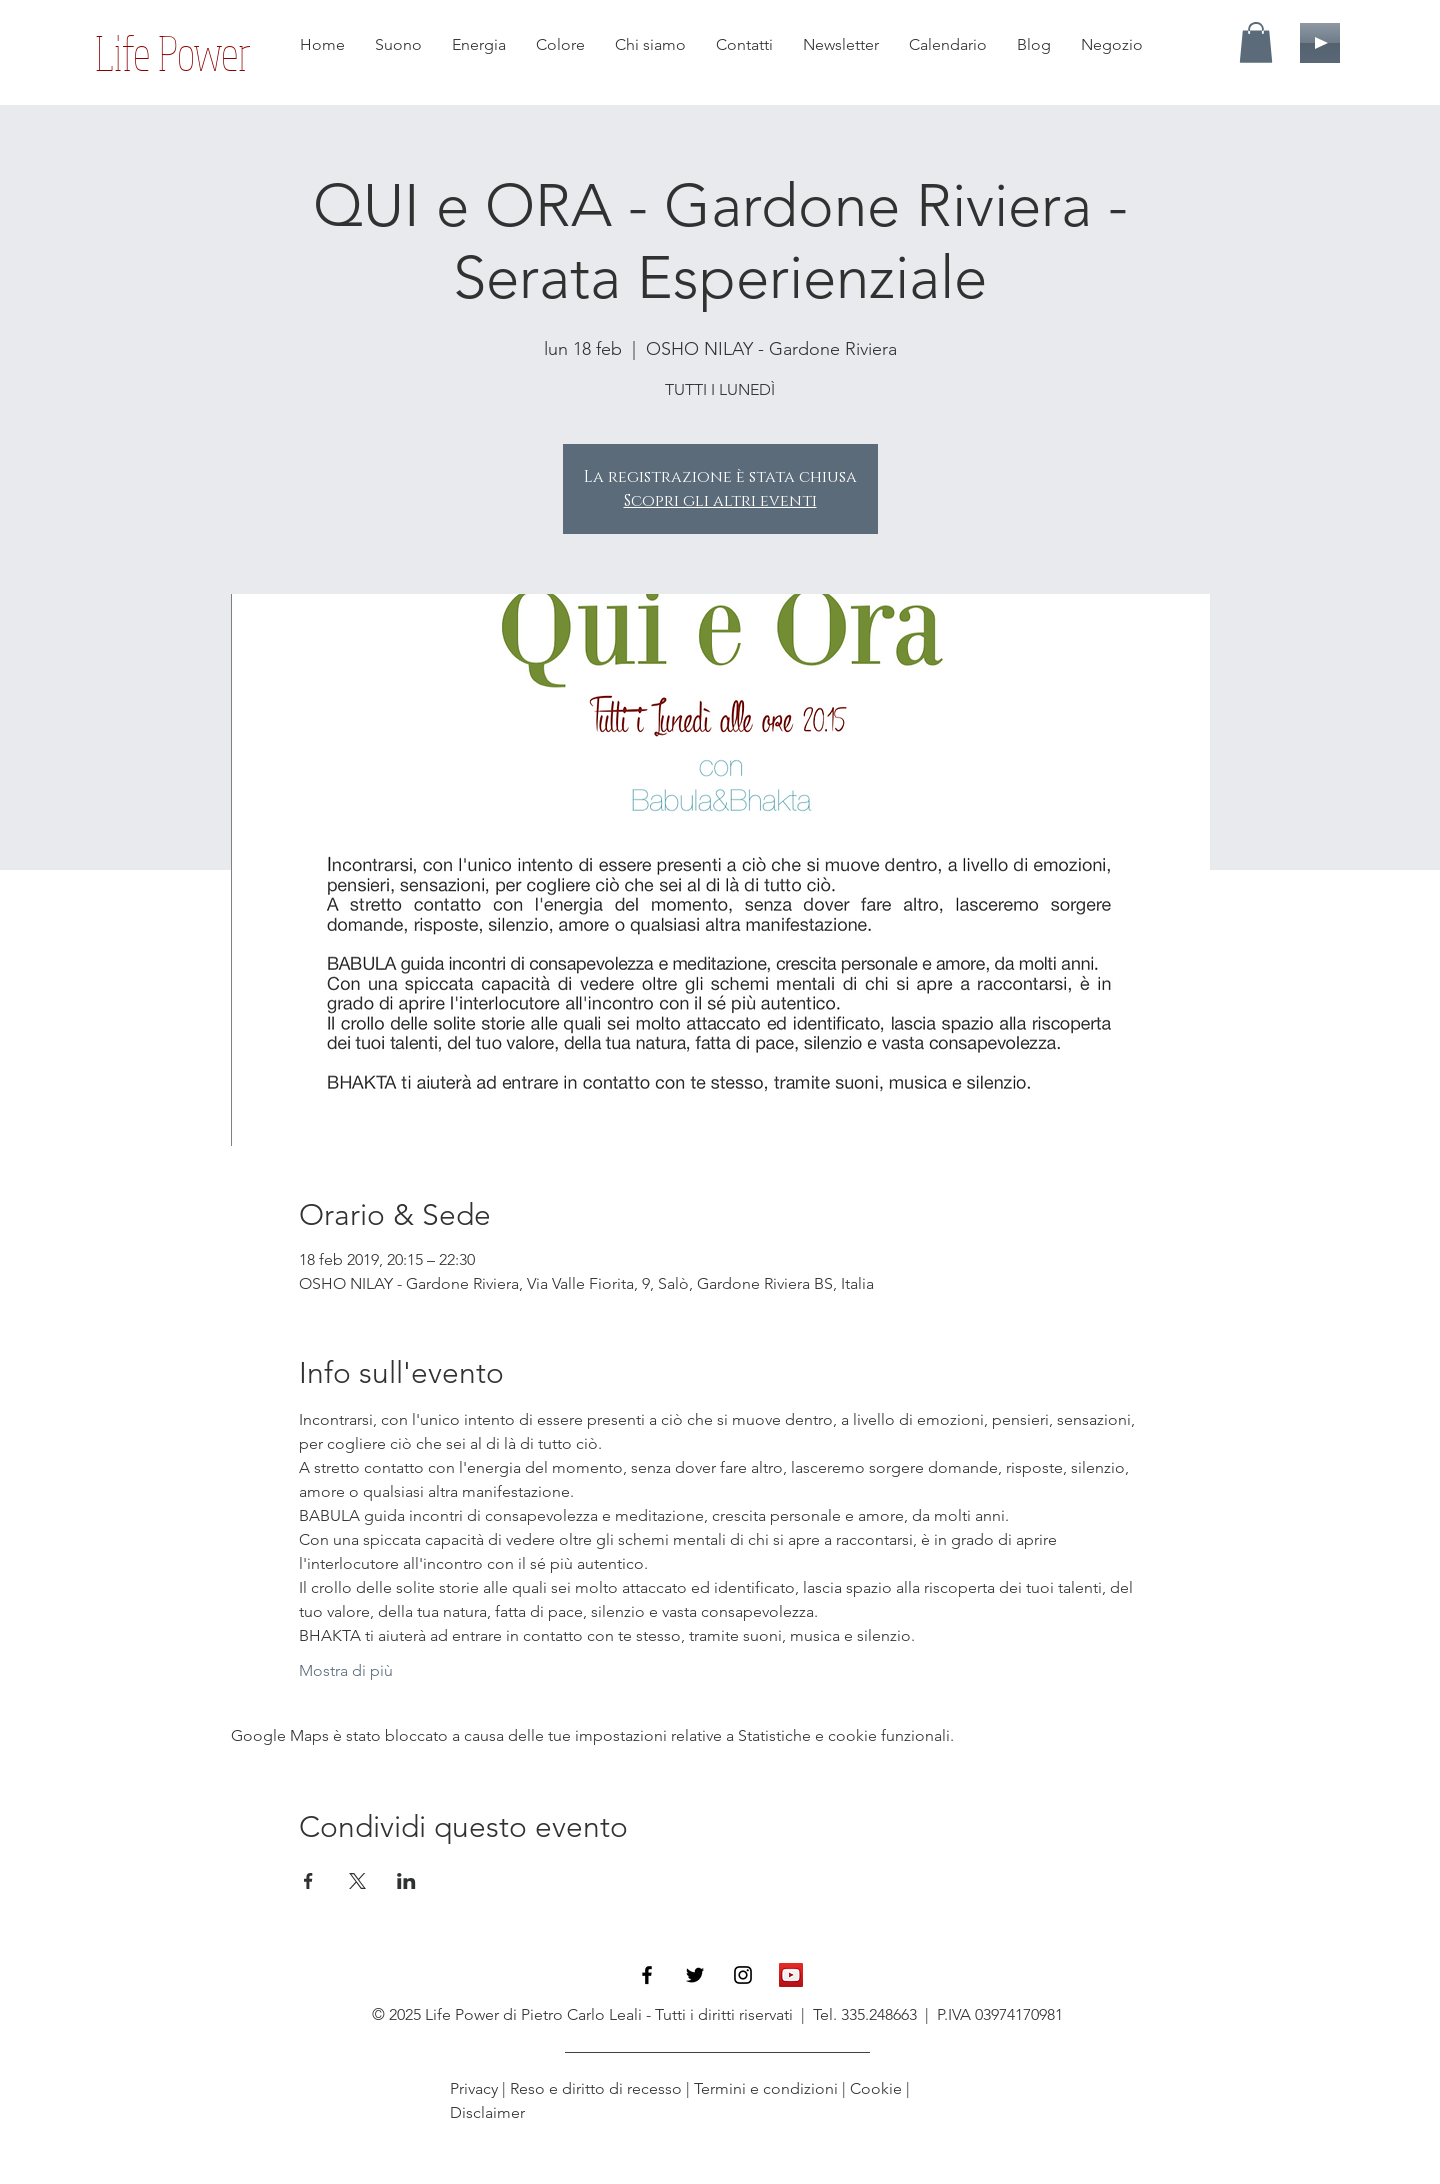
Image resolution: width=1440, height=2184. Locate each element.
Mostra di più (346, 1670)
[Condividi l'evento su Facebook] (308, 1881)
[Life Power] (172, 53)
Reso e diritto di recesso (596, 2088)
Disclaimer (487, 2112)
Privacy (476, 2088)
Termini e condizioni (766, 2088)
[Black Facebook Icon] (647, 1975)
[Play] (1320, 43)
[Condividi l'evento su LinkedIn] (406, 1881)
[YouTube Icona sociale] (791, 1975)
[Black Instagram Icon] (743, 1975)
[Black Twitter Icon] (695, 1975)
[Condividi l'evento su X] (357, 1881)
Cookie (876, 2088)
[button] (1256, 42)
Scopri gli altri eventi (720, 501)
